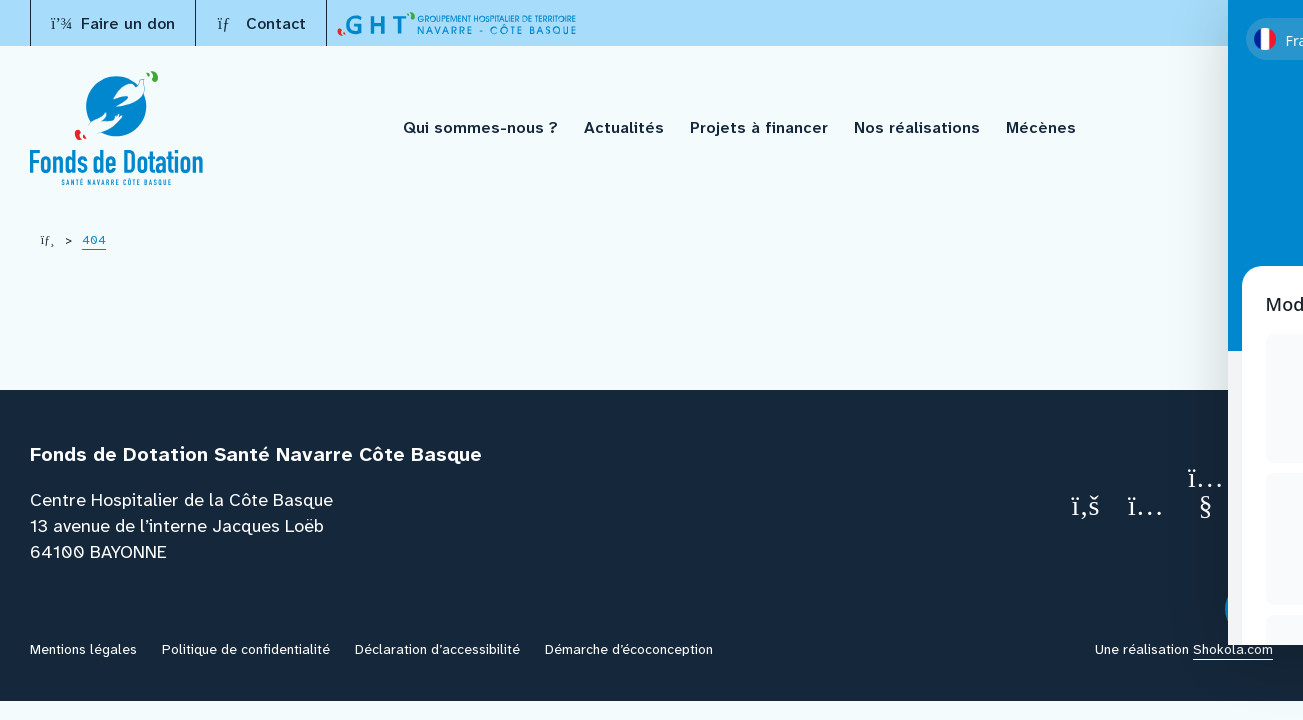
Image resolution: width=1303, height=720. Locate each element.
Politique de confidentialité (246, 649)
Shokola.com (1233, 649)
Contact (261, 23)
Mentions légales (83, 649)
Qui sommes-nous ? (480, 127)
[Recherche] (1259, 128)
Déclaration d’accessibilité (437, 649)
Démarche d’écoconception (629, 649)
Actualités (624, 127)
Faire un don (113, 23)
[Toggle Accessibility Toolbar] (1253, 609)
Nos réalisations (917, 127)
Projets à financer (759, 127)
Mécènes (1041, 127)
